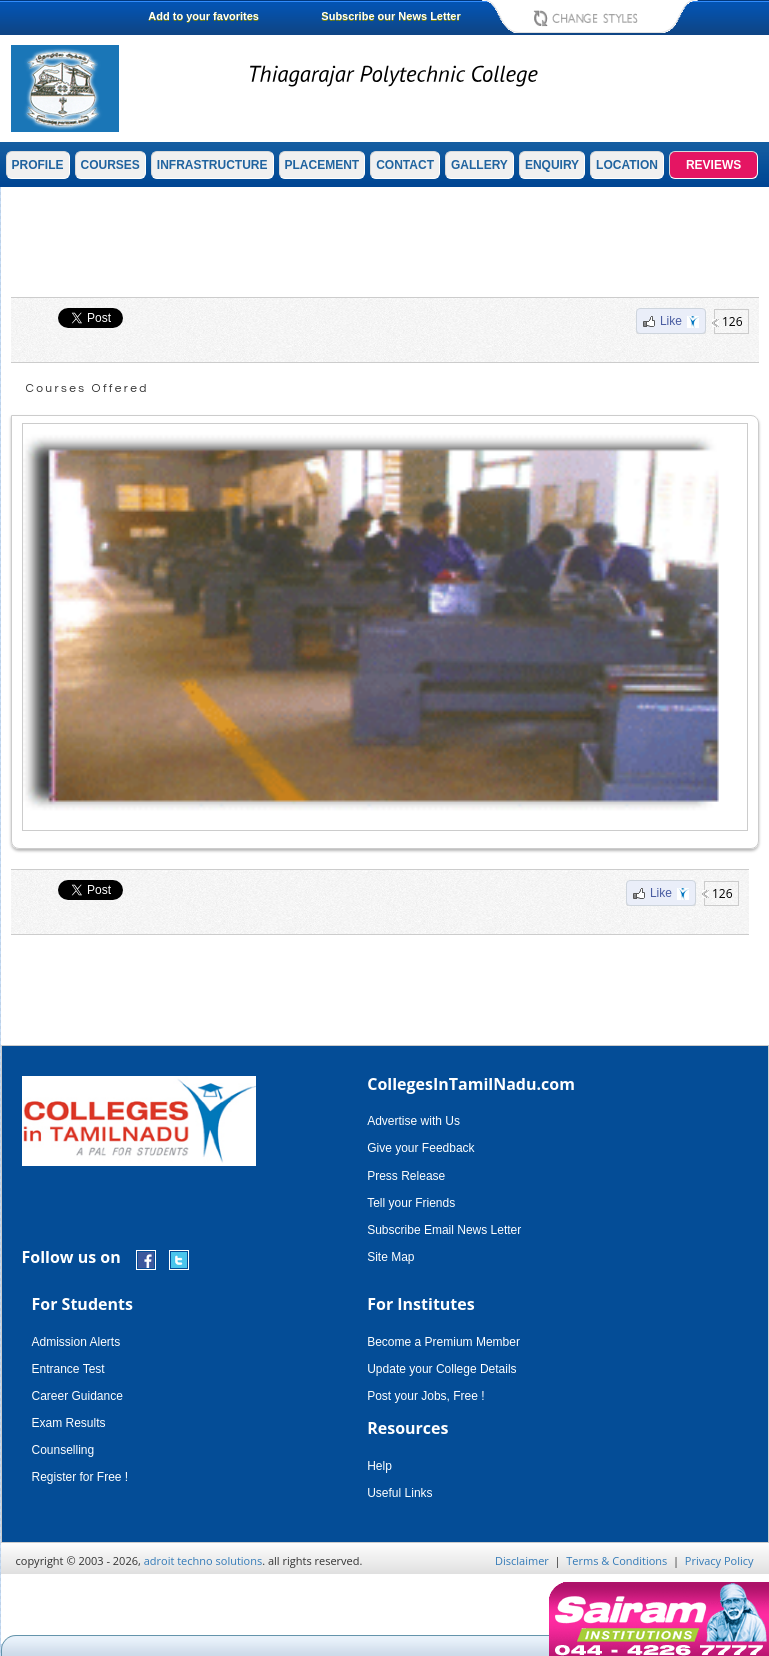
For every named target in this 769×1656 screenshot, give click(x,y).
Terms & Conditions (616, 1560)
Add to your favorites (203, 16)
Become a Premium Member (443, 1342)
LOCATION (627, 165)
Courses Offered (87, 388)
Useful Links (399, 1493)
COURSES (110, 165)
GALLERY (479, 165)
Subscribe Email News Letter (444, 1230)
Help (379, 1466)
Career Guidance (77, 1396)
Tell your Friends (411, 1203)
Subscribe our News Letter (390, 16)
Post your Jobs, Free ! (425, 1396)
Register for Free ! (80, 1477)
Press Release (406, 1176)
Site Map (390, 1257)
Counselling (63, 1450)
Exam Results (69, 1423)
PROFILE (38, 165)
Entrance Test (68, 1369)
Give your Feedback (420, 1148)
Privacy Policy (719, 1560)
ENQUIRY (552, 165)
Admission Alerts (76, 1342)
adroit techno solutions (203, 1560)
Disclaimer (522, 1560)
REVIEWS (713, 165)
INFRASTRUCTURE (212, 165)
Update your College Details (441, 1369)
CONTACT (405, 165)
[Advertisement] (385, 242)
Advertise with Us (413, 1121)
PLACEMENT (322, 165)
